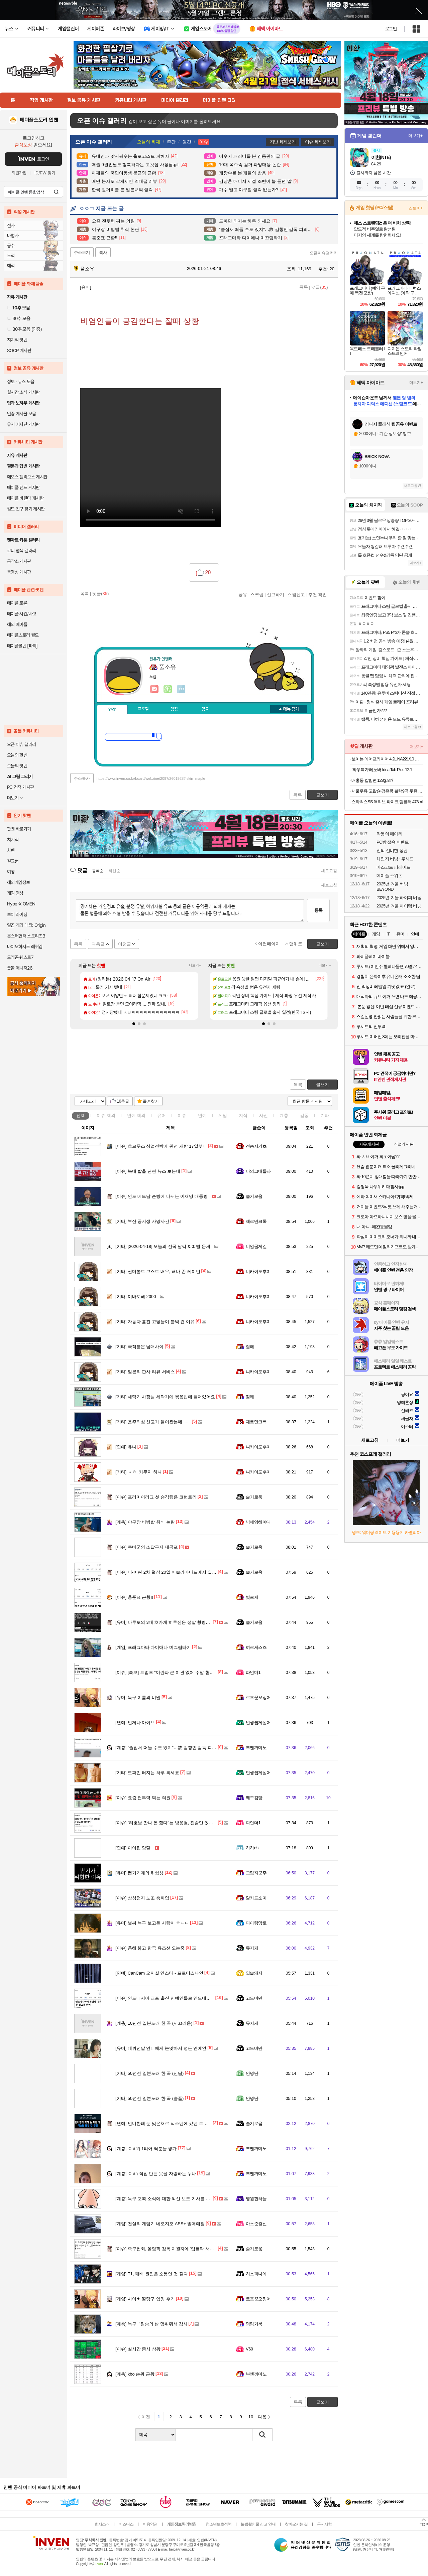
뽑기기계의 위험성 (139, 1872)
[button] (133, 1023)
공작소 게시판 (19, 561)
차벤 (11, 850)
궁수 (11, 245)
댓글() (319, 287)
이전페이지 (269, 943)
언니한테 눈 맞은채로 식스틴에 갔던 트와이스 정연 (170, 2123)
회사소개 (102, 2524)
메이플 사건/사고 (21, 613)
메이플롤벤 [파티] (22, 646)
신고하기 (275, 594)
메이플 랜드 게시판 (23, 487)
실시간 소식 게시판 (23, 392)
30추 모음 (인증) (24, 329)
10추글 (123, 1101)
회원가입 (19, 172)
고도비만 (254, 1998)
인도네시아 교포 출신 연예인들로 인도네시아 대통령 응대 (177, 1998)
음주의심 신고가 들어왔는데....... (153, 1421)
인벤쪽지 (154, 689)
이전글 (124, 944)
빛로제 (252, 1597)
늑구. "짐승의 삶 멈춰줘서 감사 (151, 2323)
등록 (318, 910)
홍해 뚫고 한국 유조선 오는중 (150, 1948)
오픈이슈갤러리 (324, 253)
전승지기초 (256, 1146)
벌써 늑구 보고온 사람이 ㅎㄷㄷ (152, 1922)
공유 (242, 594)
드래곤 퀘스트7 (20, 957)
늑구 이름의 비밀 (137, 1697)
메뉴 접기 (288, 709)
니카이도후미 (258, 1271)
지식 (243, 1115)
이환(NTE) (381, 157)
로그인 (391, 28)
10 (250, 2416)
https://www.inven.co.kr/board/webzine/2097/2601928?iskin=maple (151, 778)
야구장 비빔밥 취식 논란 (145, 1522)
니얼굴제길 (256, 1246)
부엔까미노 (256, 1747)
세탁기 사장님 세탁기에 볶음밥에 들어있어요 (165, 1396)
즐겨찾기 (151, 1101)
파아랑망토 (256, 1922)
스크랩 (256, 594)
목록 (303, 287)
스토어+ (416, 208)
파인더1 (253, 1672)
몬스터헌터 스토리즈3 (26, 936)
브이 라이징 (17, 914)
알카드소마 (256, 1897)
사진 (263, 1115)
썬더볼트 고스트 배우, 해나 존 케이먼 (157, 1271)
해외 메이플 (17, 624)
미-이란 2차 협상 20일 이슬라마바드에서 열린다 (168, 1572)
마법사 (12, 235)
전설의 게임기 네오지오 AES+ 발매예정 (160, 2223)
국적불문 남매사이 (139, 1346)
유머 (161, 1115)
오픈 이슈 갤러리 (21, 744)
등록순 (97, 870)
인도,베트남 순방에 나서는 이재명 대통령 (161, 1196)
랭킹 (174, 709)
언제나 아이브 (135, 1722)
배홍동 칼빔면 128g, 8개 (372, 780)
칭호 (205, 709)
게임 (222, 1115)
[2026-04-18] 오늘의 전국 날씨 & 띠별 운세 (162, 1246)
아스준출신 (256, 2223)
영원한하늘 (256, 2198)
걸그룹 (12, 861)
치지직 (12, 839)
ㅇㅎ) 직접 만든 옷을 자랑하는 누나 (155, 2173)
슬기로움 (254, 1196)
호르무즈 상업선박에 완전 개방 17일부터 (161, 1146)
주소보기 (82, 252)
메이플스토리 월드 (23, 635)
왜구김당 (254, 1797)
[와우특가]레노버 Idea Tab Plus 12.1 (381, 769)
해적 (11, 265)
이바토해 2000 (135, 1296)
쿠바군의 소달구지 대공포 (146, 1547)
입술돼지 (254, 1973)
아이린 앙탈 (132, 1847)
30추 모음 (18, 318)
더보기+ (195, 965)
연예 (136, 1115)
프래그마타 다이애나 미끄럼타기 (153, 1647)
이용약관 (150, 2524)
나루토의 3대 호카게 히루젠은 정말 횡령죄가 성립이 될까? (178, 1622)
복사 (103, 252)
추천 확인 (317, 594)
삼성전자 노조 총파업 (142, 1897)
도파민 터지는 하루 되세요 (147, 1772)
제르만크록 (256, 1221)
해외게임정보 (18, 882)
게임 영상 (15, 893)
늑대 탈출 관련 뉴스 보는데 (147, 1171)
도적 (11, 255)
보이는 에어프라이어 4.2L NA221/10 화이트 (387, 758)
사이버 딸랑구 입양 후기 (145, 2298)
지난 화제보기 (283, 141)
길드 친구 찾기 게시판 (25, 509)
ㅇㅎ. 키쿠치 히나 (138, 1471)
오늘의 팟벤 (17, 765)
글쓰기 (322, 1084)
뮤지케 (252, 1948)
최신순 (114, 870)
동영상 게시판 (19, 572)
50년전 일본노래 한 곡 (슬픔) (149, 2098)
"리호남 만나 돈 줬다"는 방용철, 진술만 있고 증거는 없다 (176, 1822)
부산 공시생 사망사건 (142, 1221)
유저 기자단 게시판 (23, 424)
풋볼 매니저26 (19, 968)
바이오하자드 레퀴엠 (24, 946)
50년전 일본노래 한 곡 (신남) (149, 2073)
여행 (11, 871)
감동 (304, 1115)
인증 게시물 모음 (21, 413)
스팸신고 (296, 594)
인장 (112, 709)
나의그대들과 (258, 1171)
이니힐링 (168, 689)
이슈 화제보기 (318, 141)
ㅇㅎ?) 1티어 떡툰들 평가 (146, 2148)
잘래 (250, 1346)
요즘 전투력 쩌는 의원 (143, 1797)
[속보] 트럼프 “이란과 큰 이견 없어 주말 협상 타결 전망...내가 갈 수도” (189, 1672)
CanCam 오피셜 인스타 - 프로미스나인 (159, 1973)
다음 (262, 2416)
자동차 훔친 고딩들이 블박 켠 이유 (155, 1321)
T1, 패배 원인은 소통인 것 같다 (151, 2273)
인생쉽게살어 (258, 1722)
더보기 (181, 689)
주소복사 (82, 778)
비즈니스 (126, 2524)
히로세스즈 (256, 1647)
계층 (284, 1115)
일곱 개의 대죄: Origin (26, 925)
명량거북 (254, 2323)
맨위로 (295, 943)
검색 (56, 191)
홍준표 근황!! (134, 1597)
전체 (80, 1115)
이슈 (106, 1115)
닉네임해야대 (258, 1522)
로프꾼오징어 (258, 1697)
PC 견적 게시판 (20, 787)
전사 (11, 225)
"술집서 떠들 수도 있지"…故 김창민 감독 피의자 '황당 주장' (178, 1747)
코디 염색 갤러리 (21, 550)
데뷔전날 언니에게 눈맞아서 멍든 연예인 (160, 2048)
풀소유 (84, 268)
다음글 (98, 944)
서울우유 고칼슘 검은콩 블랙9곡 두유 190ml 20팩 (387, 791)
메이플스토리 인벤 (39, 120)
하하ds (252, 1847)
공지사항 (324, 2524)
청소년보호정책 (218, 2524)
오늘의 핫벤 (17, 755)
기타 (324, 1115)
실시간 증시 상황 (137, 2348)
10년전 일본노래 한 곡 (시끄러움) (153, 2023)
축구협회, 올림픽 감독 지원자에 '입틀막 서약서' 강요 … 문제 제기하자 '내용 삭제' (200, 2248)
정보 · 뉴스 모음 (20, 381)
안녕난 (252, 2073)
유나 (125, 1446)
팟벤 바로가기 (19, 829)
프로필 (143, 709)
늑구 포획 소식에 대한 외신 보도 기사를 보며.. (166, 2198)
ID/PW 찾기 (44, 172)
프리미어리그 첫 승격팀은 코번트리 (156, 1496)
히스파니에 (256, 2273)
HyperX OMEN (21, 903)
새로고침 (329, 870)
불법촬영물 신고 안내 (258, 2524)
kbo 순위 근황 (134, 2374)
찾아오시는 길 (296, 2524)
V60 (249, 2348)
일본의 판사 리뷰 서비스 (145, 1371)
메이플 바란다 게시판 (25, 498)
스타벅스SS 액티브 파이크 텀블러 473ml (386, 801)
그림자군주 (256, 1872)
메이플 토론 (17, 603)
